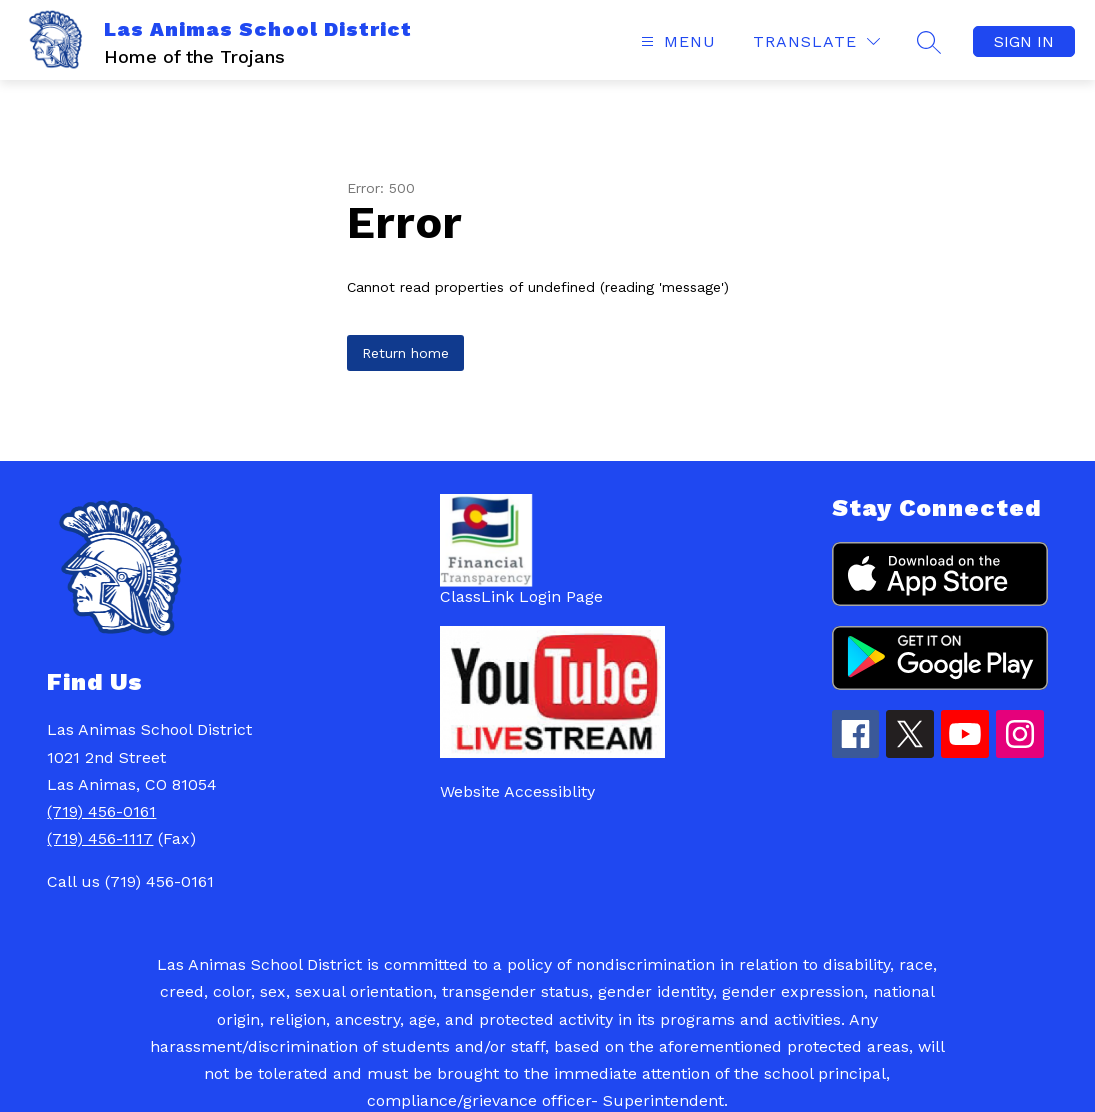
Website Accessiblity (517, 791)
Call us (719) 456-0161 (130, 881)
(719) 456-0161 (101, 811)
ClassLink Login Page (521, 596)
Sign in (1024, 41)
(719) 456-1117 (100, 838)
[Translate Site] (816, 41)
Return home (405, 353)
